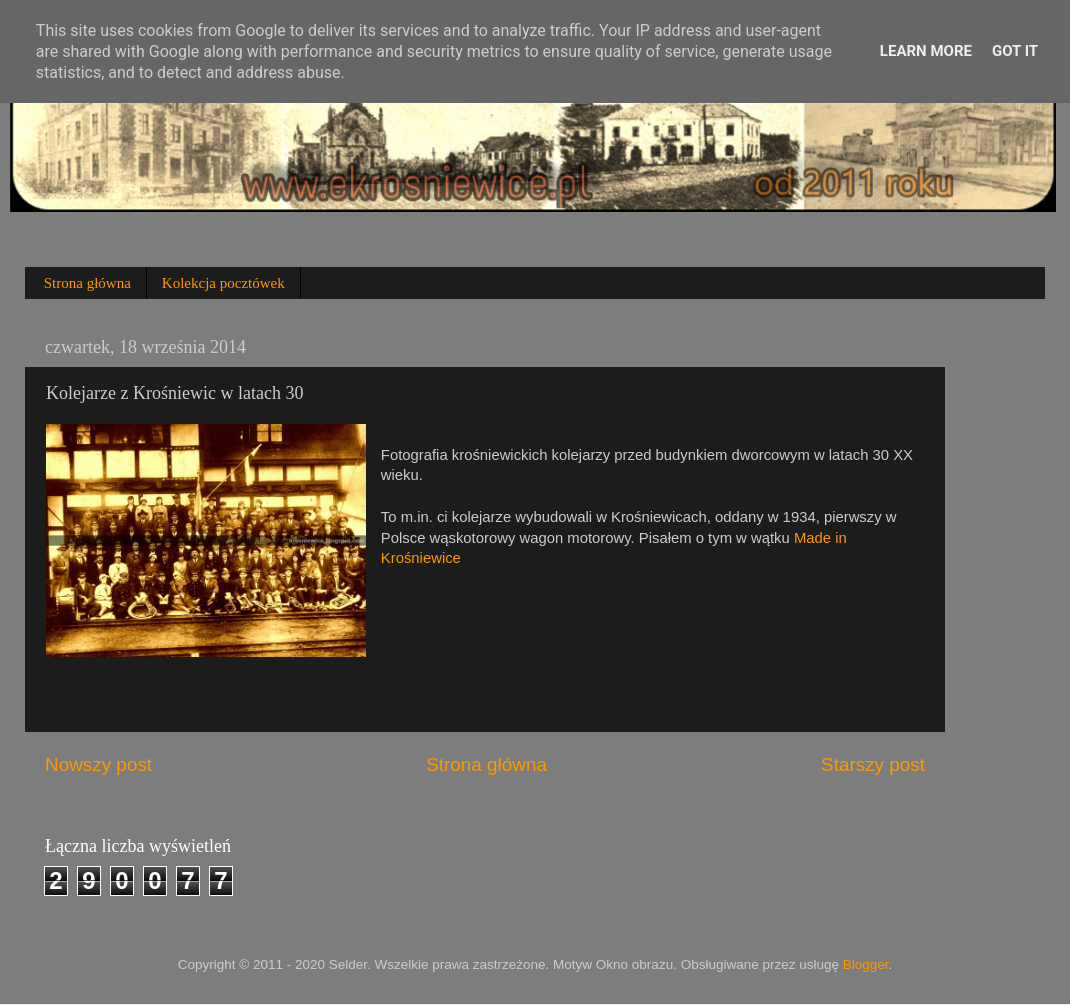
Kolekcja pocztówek (223, 283)
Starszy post (873, 764)
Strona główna (87, 283)
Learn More (926, 51)
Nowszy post (98, 764)
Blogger (866, 964)
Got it (1015, 51)
